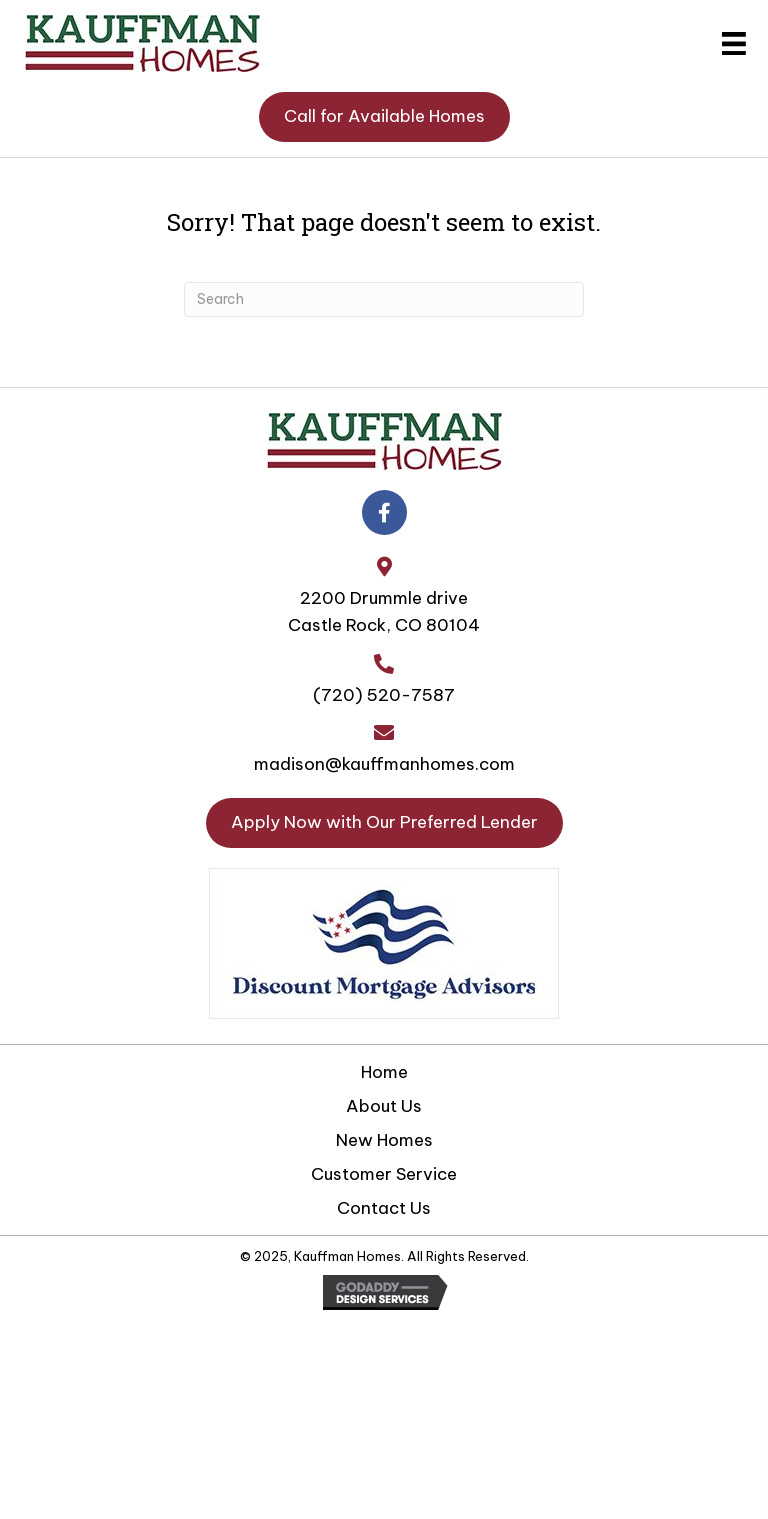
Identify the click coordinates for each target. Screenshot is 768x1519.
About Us (384, 1106)
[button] (384, 117)
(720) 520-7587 (384, 695)
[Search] (384, 299)
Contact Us (384, 1208)
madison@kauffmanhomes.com (384, 764)
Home (384, 1072)
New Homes (384, 1140)
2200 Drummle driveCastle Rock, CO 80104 (384, 611)
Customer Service (384, 1174)
